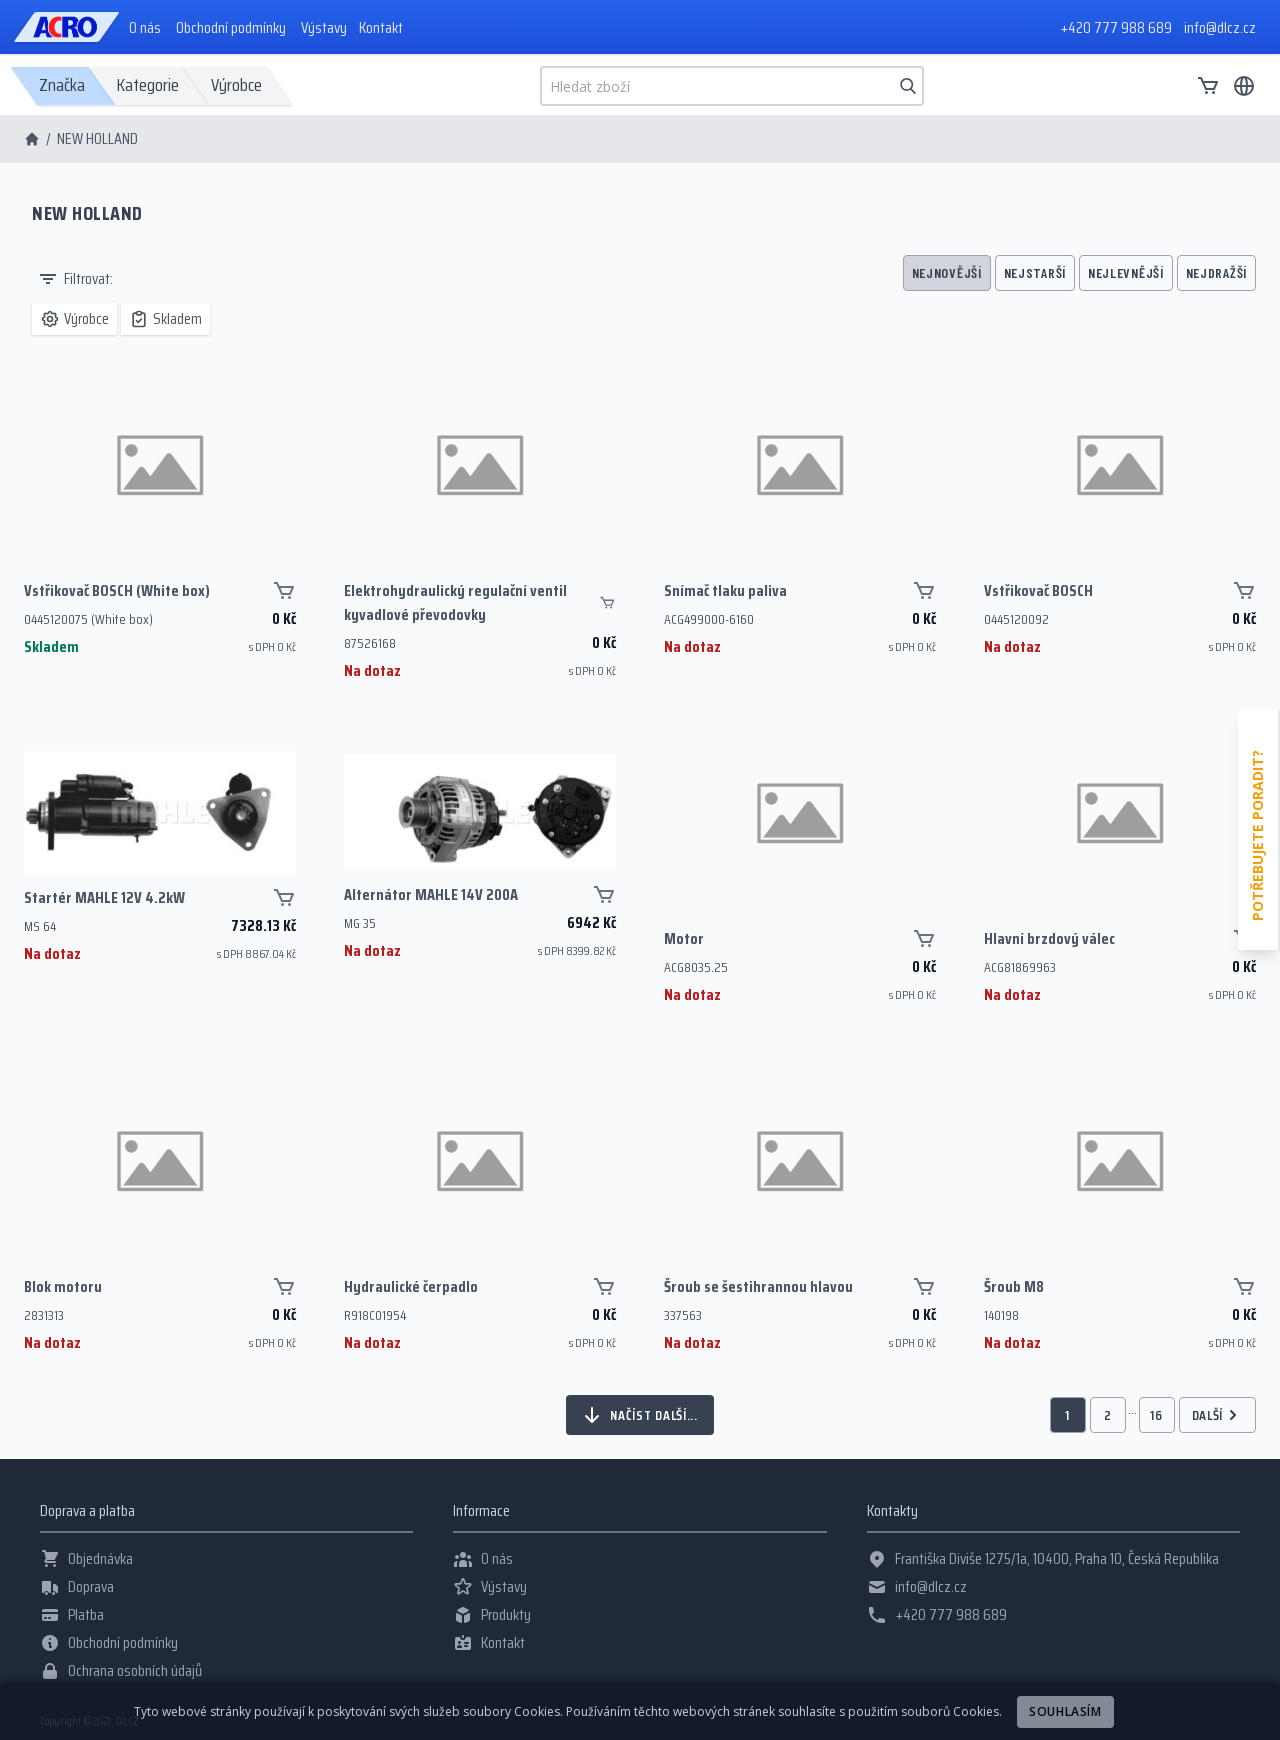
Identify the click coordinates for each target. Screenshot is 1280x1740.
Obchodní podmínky (231, 28)
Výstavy (324, 28)
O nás (145, 28)
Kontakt (381, 28)
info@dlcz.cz (1220, 27)
